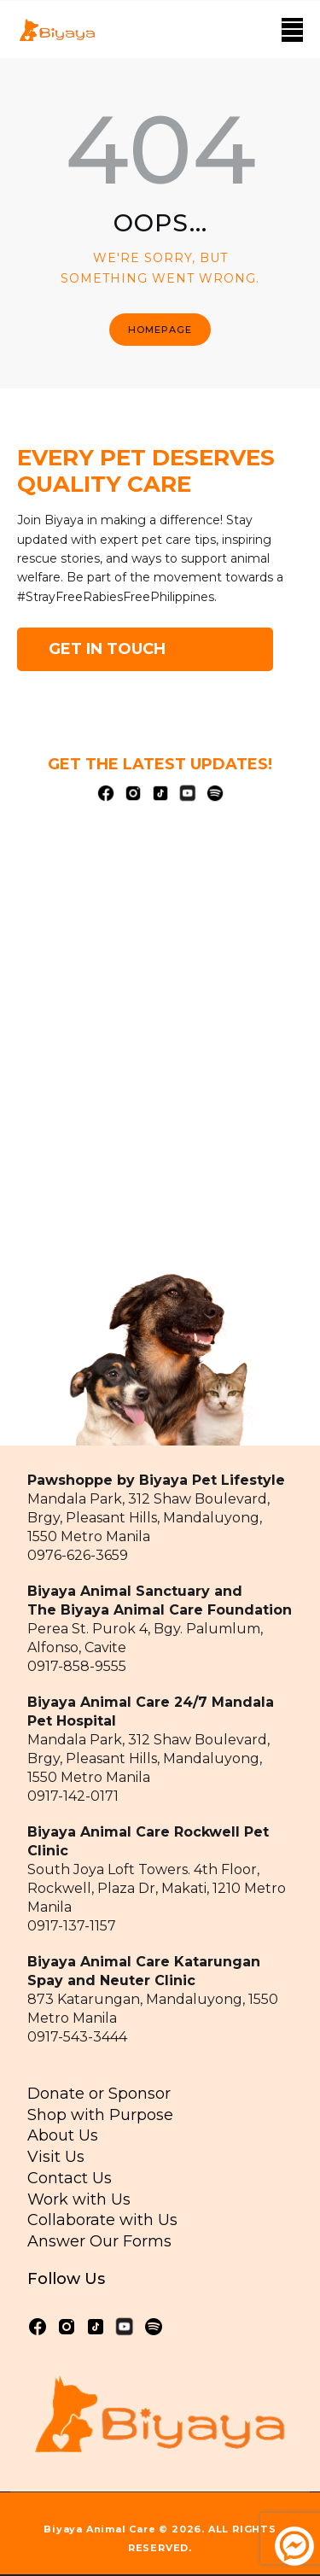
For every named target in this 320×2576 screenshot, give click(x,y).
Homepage (159, 330)
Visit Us (55, 2156)
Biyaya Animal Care (99, 2529)
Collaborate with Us (102, 2220)
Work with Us (79, 2199)
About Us (62, 2135)
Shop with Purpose (100, 2115)
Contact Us (69, 2178)
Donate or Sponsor (99, 2093)
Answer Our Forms (99, 2241)
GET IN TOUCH (107, 649)
